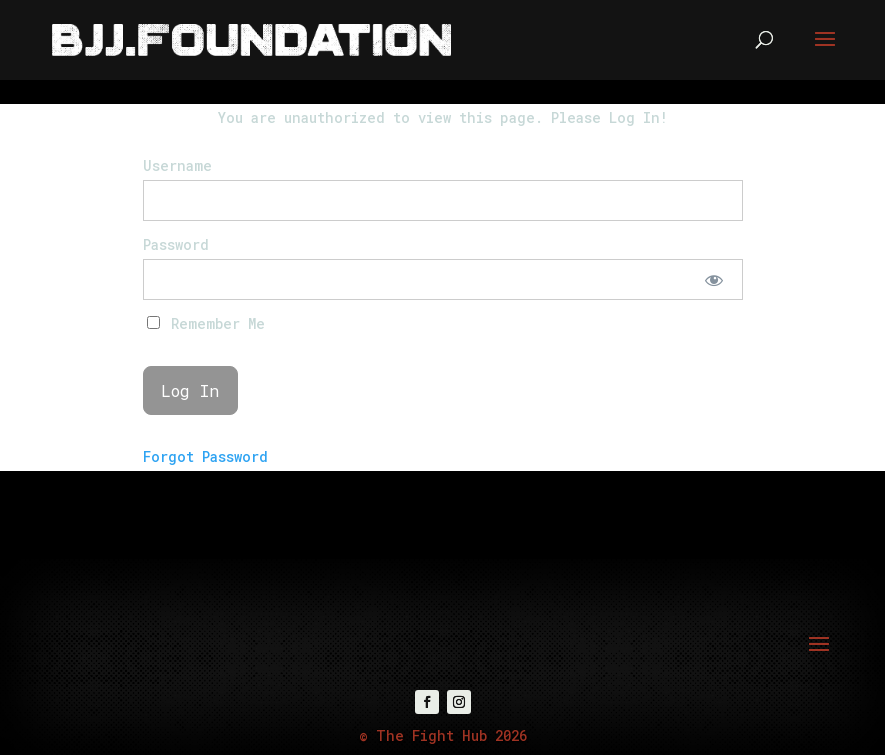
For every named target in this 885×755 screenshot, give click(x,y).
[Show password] (713, 279)
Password (176, 244)
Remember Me (206, 323)
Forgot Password (205, 456)
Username (177, 165)
